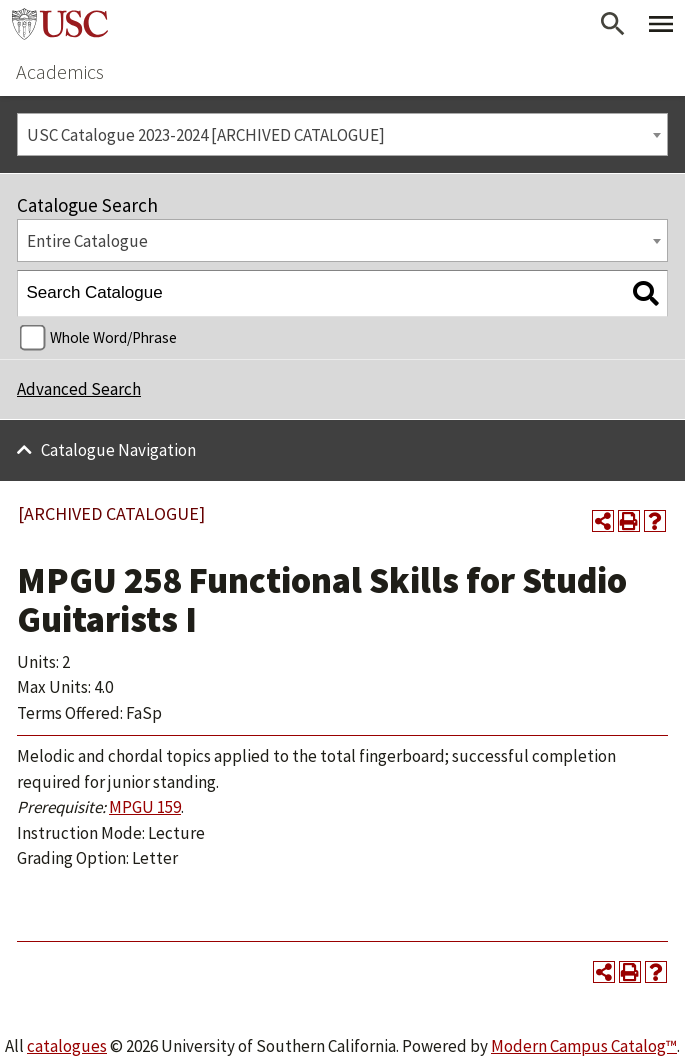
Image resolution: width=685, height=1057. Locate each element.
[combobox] (342, 134)
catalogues (67, 1046)
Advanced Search (79, 389)
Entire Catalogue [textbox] (87, 241)
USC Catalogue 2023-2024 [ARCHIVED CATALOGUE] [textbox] (206, 135)
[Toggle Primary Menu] (661, 24)
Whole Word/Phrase (113, 337)
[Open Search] (613, 24)
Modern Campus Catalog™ (584, 1046)
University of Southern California (60, 24)
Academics (60, 71)
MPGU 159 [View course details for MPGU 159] (145, 807)
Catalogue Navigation (118, 450)
